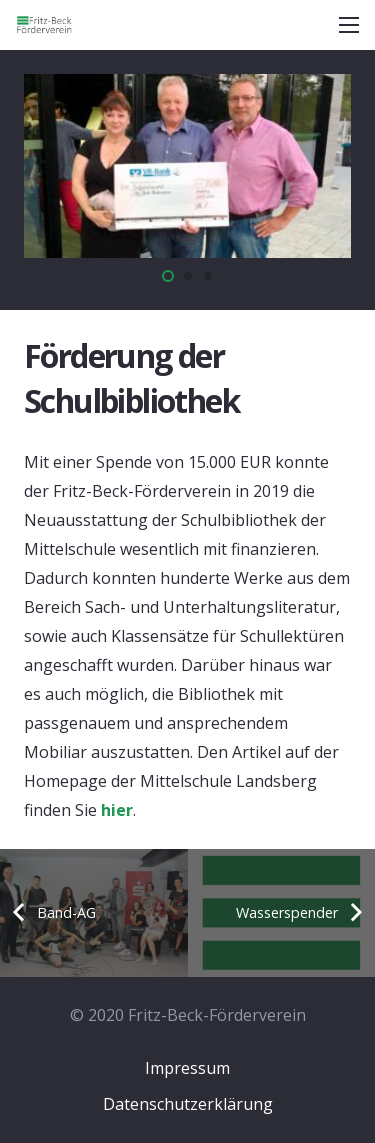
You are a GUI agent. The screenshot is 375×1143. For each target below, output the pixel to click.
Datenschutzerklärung (188, 1104)
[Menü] (349, 25)
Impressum (187, 1068)
